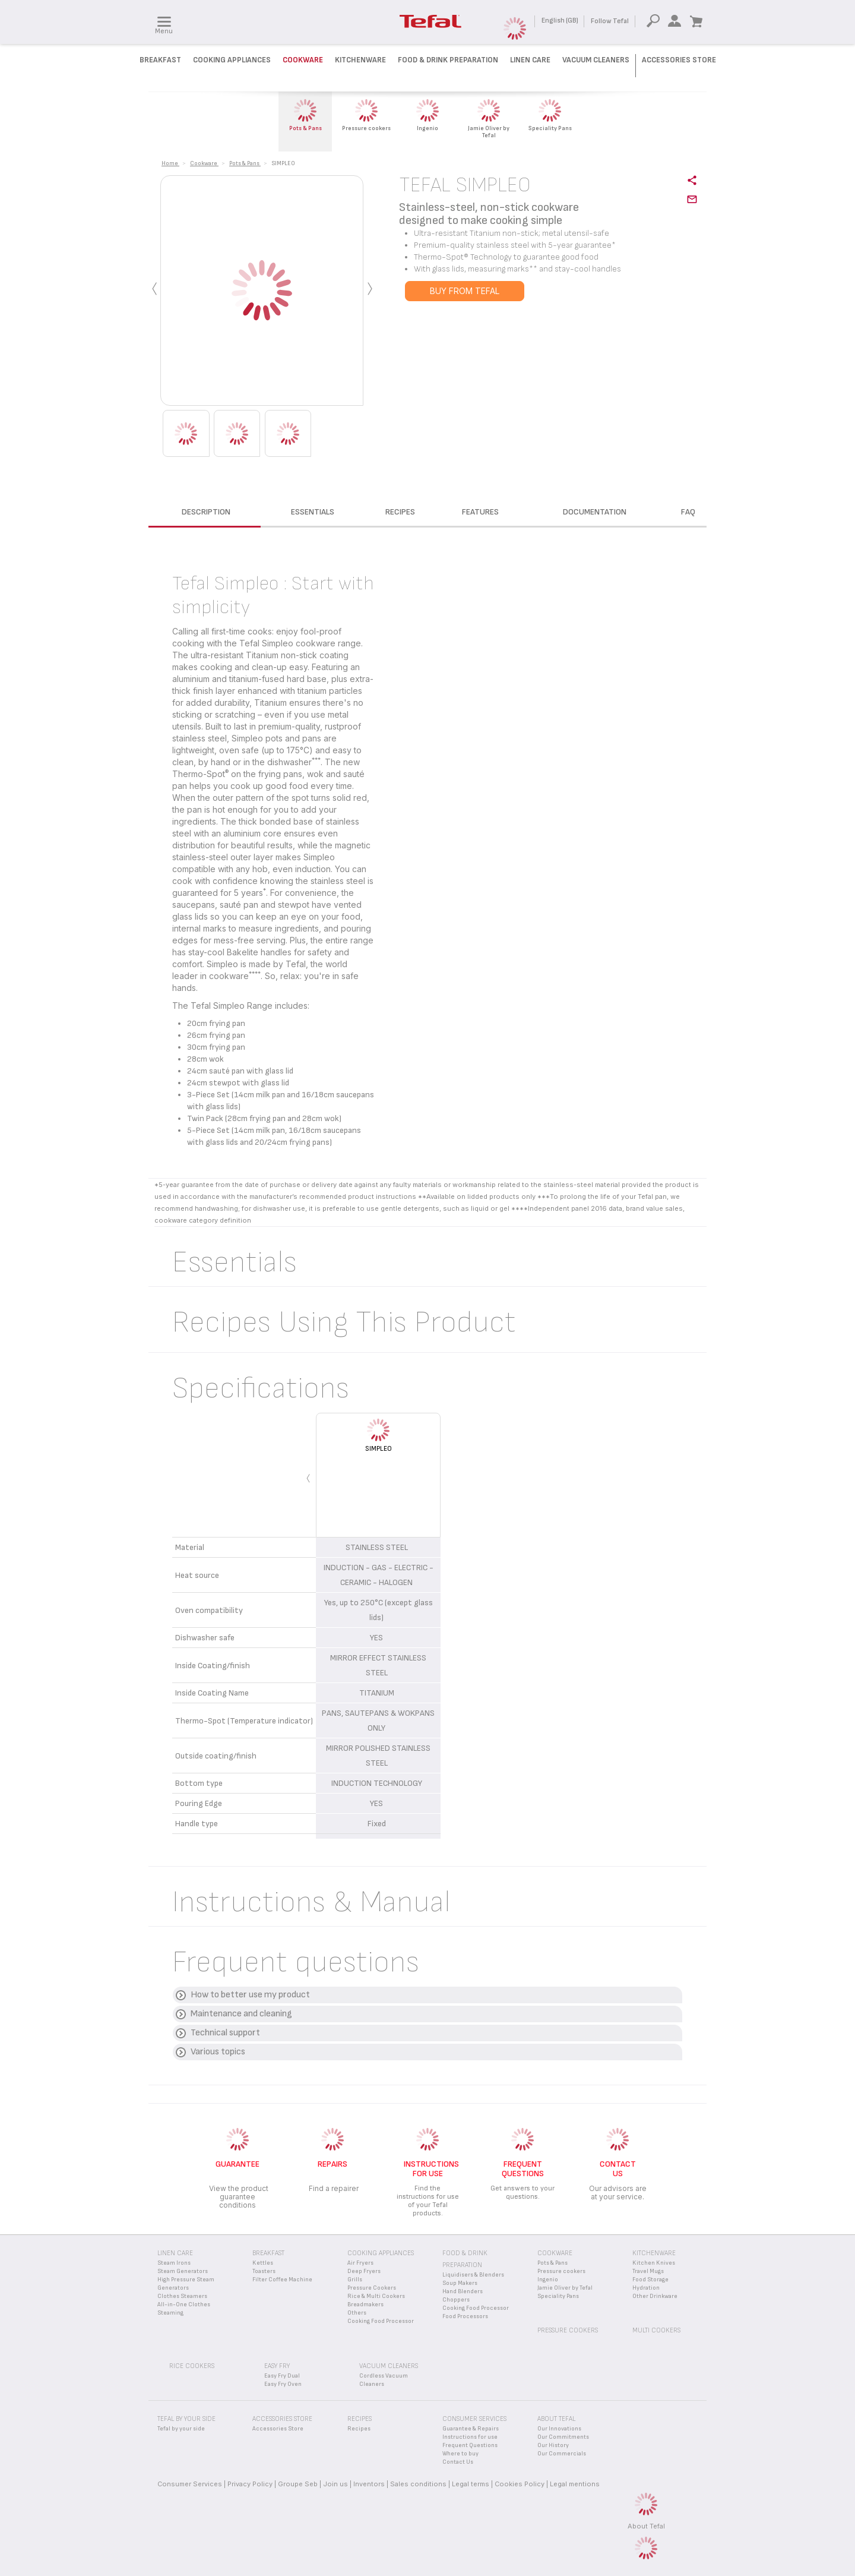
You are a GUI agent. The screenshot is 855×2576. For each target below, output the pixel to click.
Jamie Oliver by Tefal (565, 2287)
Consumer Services (189, 2484)
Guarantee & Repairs (470, 2428)
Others (356, 2312)
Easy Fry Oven (283, 2384)
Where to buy (460, 2453)
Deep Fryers (364, 2271)
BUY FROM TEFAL (464, 291)
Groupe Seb (298, 2484)
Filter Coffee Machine (282, 2279)
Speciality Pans (558, 2296)
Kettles (262, 2262)
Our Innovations (559, 2428)
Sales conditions (418, 2484)
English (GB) (560, 20)
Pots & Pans (552, 2262)
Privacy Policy (250, 2484)
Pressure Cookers (371, 2287)
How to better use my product (250, 1994)
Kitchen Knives (653, 2262)
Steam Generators (182, 2271)
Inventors (369, 2484)
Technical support (225, 2032)
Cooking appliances (380, 2253)
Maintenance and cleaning (241, 2013)
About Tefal (646, 2526)
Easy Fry (277, 2366)
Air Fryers (360, 2262)
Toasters (264, 2271)
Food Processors (465, 2316)
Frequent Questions (470, 2445)
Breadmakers (365, 2304)
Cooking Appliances (232, 60)
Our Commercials (561, 2453)
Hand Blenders (462, 2291)
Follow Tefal (610, 21)
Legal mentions (575, 2484)
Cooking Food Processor (380, 2321)
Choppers (456, 2299)
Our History (553, 2445)
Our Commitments (563, 2437)
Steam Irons (174, 2262)
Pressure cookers (561, 2271)
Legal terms (470, 2484)
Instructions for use (470, 2437)
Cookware (303, 60)
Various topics (218, 2051)
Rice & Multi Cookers (376, 2296)
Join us (335, 2484)
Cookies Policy (519, 2484)
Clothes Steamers (182, 2296)
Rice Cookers (191, 2366)
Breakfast (160, 60)
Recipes (358, 2428)
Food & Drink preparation (448, 60)
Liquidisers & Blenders (473, 2274)
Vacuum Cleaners (595, 60)
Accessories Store (679, 60)
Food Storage (650, 2279)
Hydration (646, 2287)
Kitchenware (360, 60)
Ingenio (547, 2279)
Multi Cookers (656, 2330)
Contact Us (457, 2461)
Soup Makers (459, 2283)
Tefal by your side (181, 2428)
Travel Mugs (648, 2271)
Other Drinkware (654, 2296)
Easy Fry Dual (282, 2375)
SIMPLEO (378, 1448)
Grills (354, 2279)
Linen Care (530, 60)
